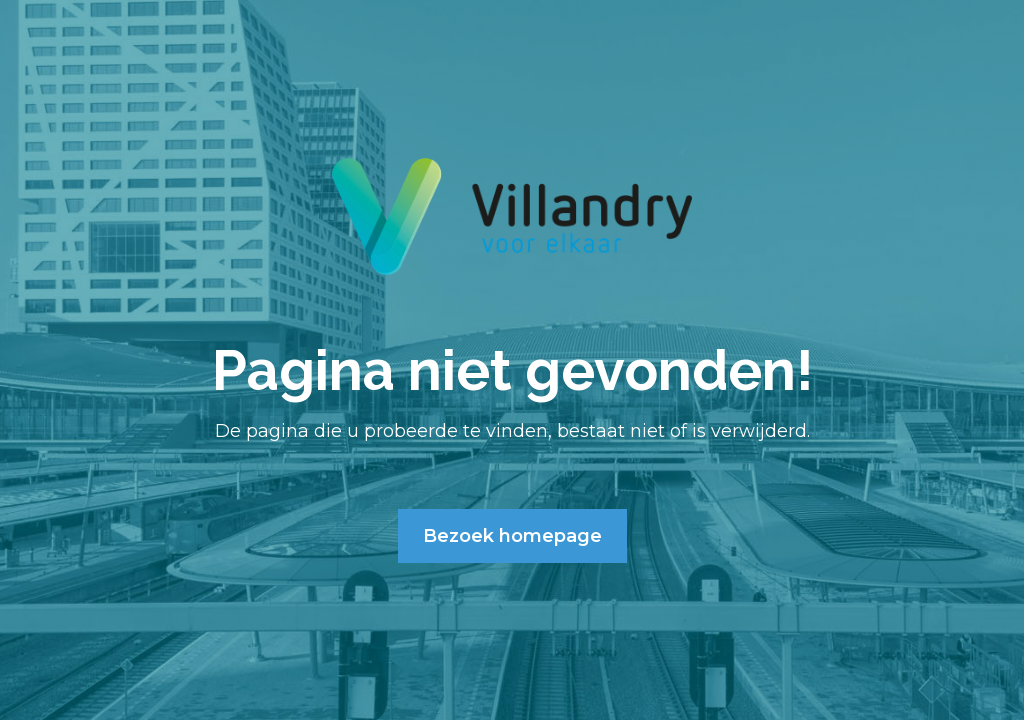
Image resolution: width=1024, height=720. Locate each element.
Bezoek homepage (512, 536)
